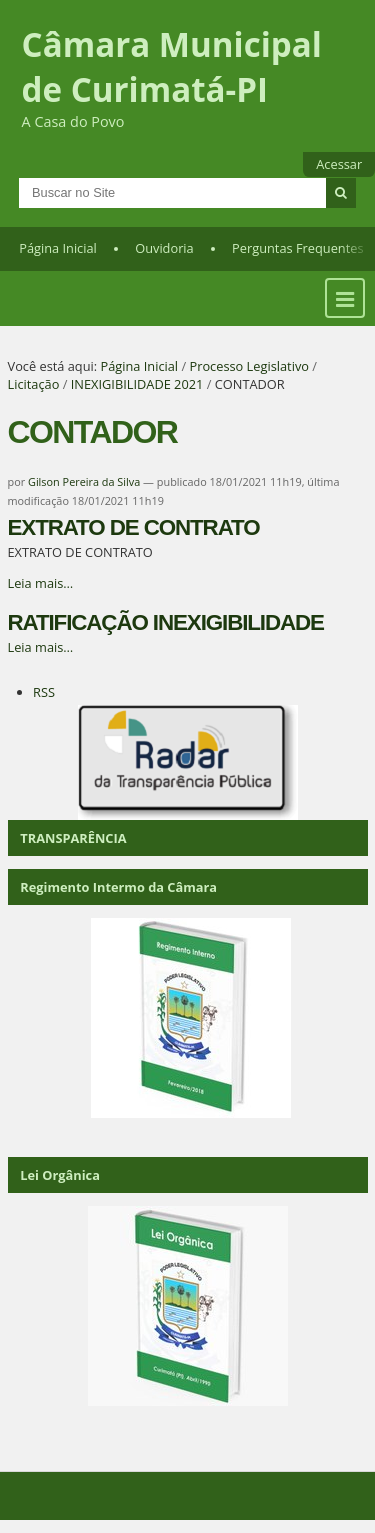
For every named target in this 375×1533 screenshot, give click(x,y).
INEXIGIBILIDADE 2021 (137, 384)
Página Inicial (58, 248)
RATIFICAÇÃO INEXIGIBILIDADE (166, 622)
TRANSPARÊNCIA (73, 838)
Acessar (339, 164)
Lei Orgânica (60, 1175)
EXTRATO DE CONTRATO (134, 527)
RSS (44, 692)
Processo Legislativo (249, 366)
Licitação (34, 384)
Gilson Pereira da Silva (84, 481)
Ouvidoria (164, 248)
